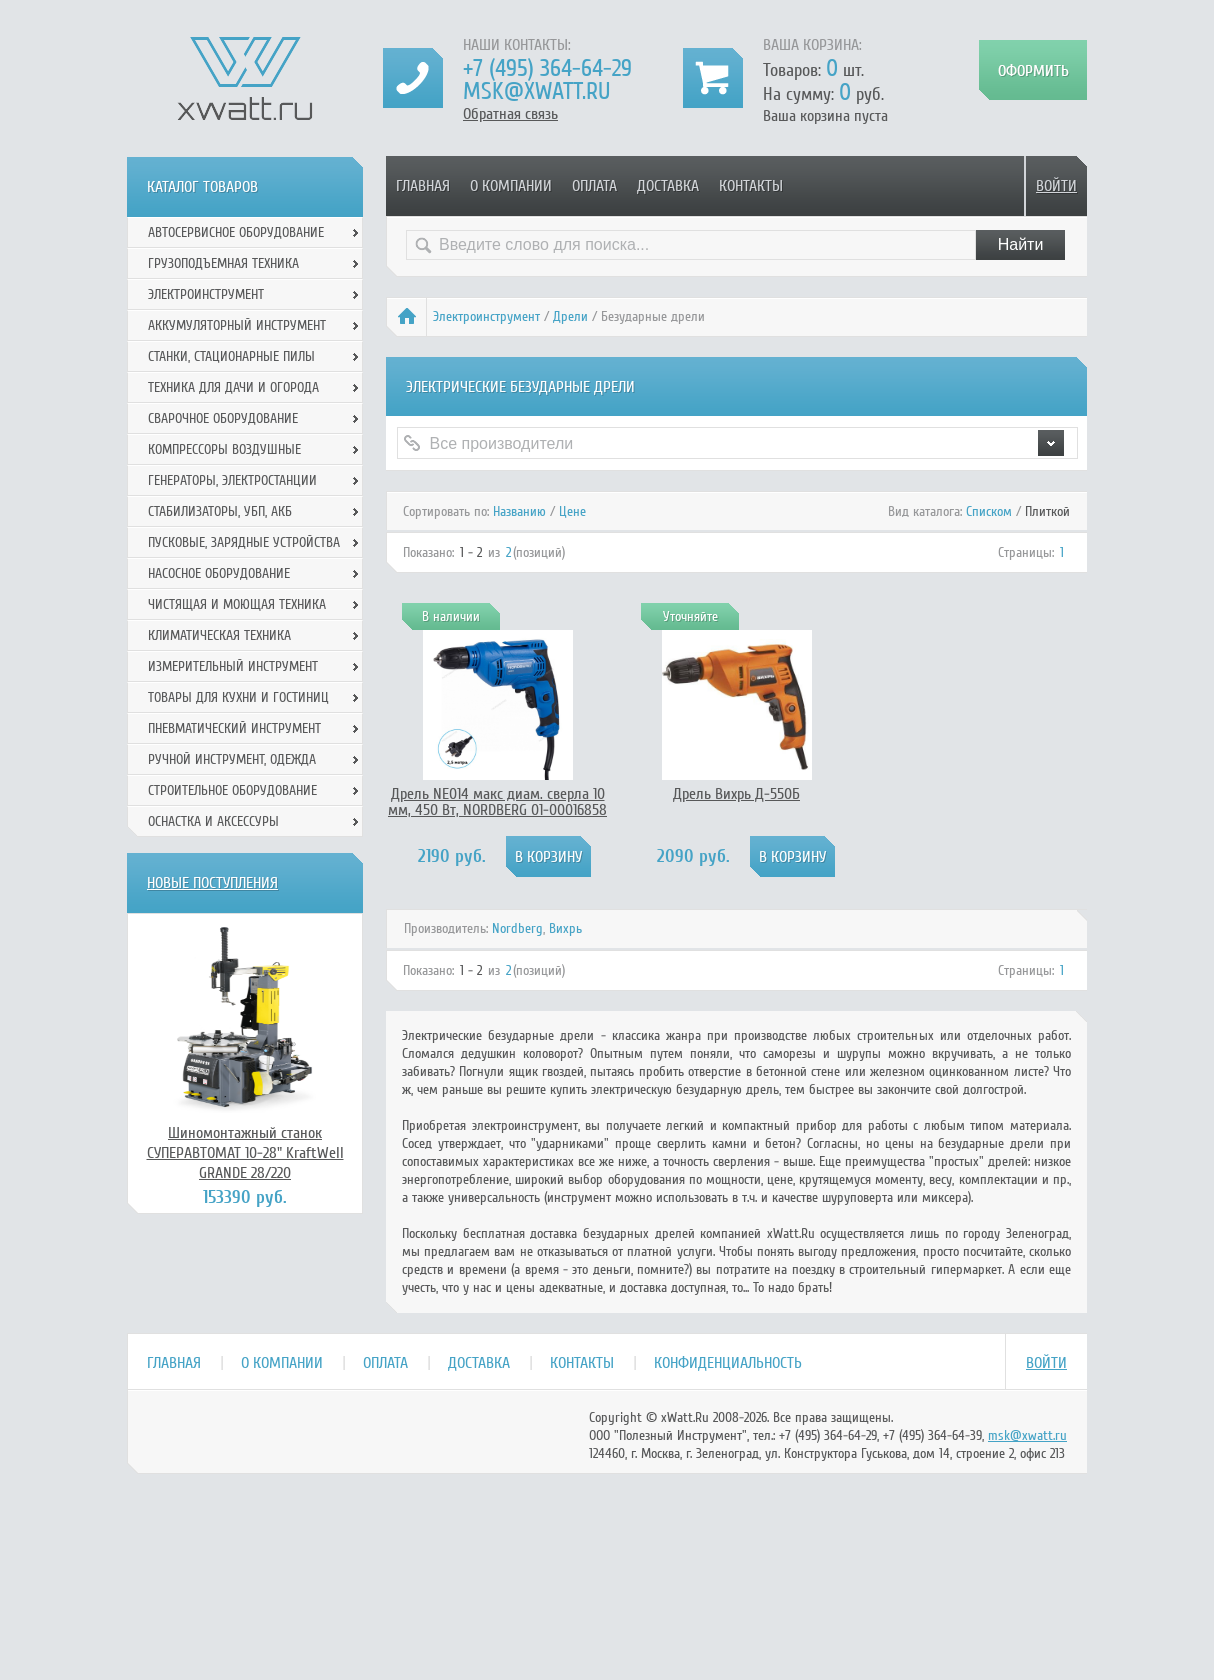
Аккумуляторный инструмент (237, 325)
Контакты (751, 186)
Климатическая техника (219, 635)
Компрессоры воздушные (224, 449)
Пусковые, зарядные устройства (244, 542)
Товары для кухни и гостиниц (238, 697)
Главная (423, 186)
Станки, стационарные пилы (231, 356)
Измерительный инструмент (233, 666)
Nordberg (517, 928)
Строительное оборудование (232, 790)
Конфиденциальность (728, 1363)
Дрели (570, 316)
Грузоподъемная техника (223, 263)
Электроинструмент (486, 316)
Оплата (594, 186)
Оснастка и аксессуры (213, 821)
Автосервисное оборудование (236, 232)
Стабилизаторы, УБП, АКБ (220, 511)
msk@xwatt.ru (536, 91)
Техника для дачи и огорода (233, 387)
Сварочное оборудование (223, 418)
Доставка (668, 186)
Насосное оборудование (219, 573)
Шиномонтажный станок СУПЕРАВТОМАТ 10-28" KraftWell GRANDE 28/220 (245, 1153)
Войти (1056, 186)
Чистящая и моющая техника (237, 604)
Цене (572, 511)
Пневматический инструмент (234, 728)
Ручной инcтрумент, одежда (232, 759)
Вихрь (565, 928)
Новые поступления (212, 883)
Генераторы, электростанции (232, 480)
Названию (519, 511)
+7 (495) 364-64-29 (547, 68)
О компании (511, 186)
